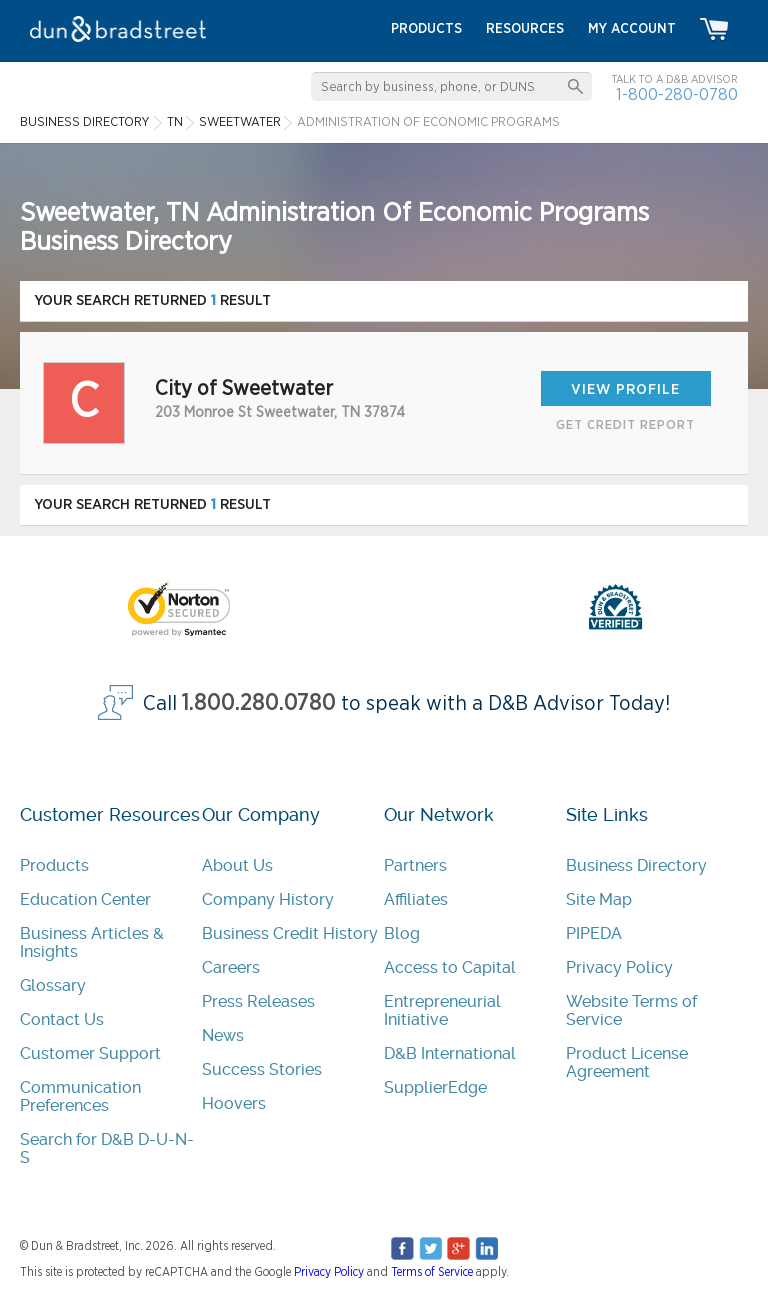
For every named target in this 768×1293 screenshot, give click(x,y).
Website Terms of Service (631, 1010)
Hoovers (234, 1103)
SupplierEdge (435, 1087)
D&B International (450, 1053)
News (223, 1035)
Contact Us (62, 1019)
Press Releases (258, 1001)
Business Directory (636, 865)
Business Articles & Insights (92, 942)
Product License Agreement (627, 1062)
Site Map (599, 899)
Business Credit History (290, 933)
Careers (231, 967)
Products (54, 865)
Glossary (53, 985)
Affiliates (416, 899)
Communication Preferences (80, 1096)
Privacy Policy (619, 967)
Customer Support (90, 1053)
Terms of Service (432, 1272)
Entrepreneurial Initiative (442, 1010)
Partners (415, 865)
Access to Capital (450, 967)
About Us (237, 865)
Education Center (85, 899)
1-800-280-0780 (677, 94)
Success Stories (262, 1069)
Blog (402, 933)
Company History (268, 899)
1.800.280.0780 (259, 703)
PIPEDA (594, 933)
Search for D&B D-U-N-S (107, 1148)
